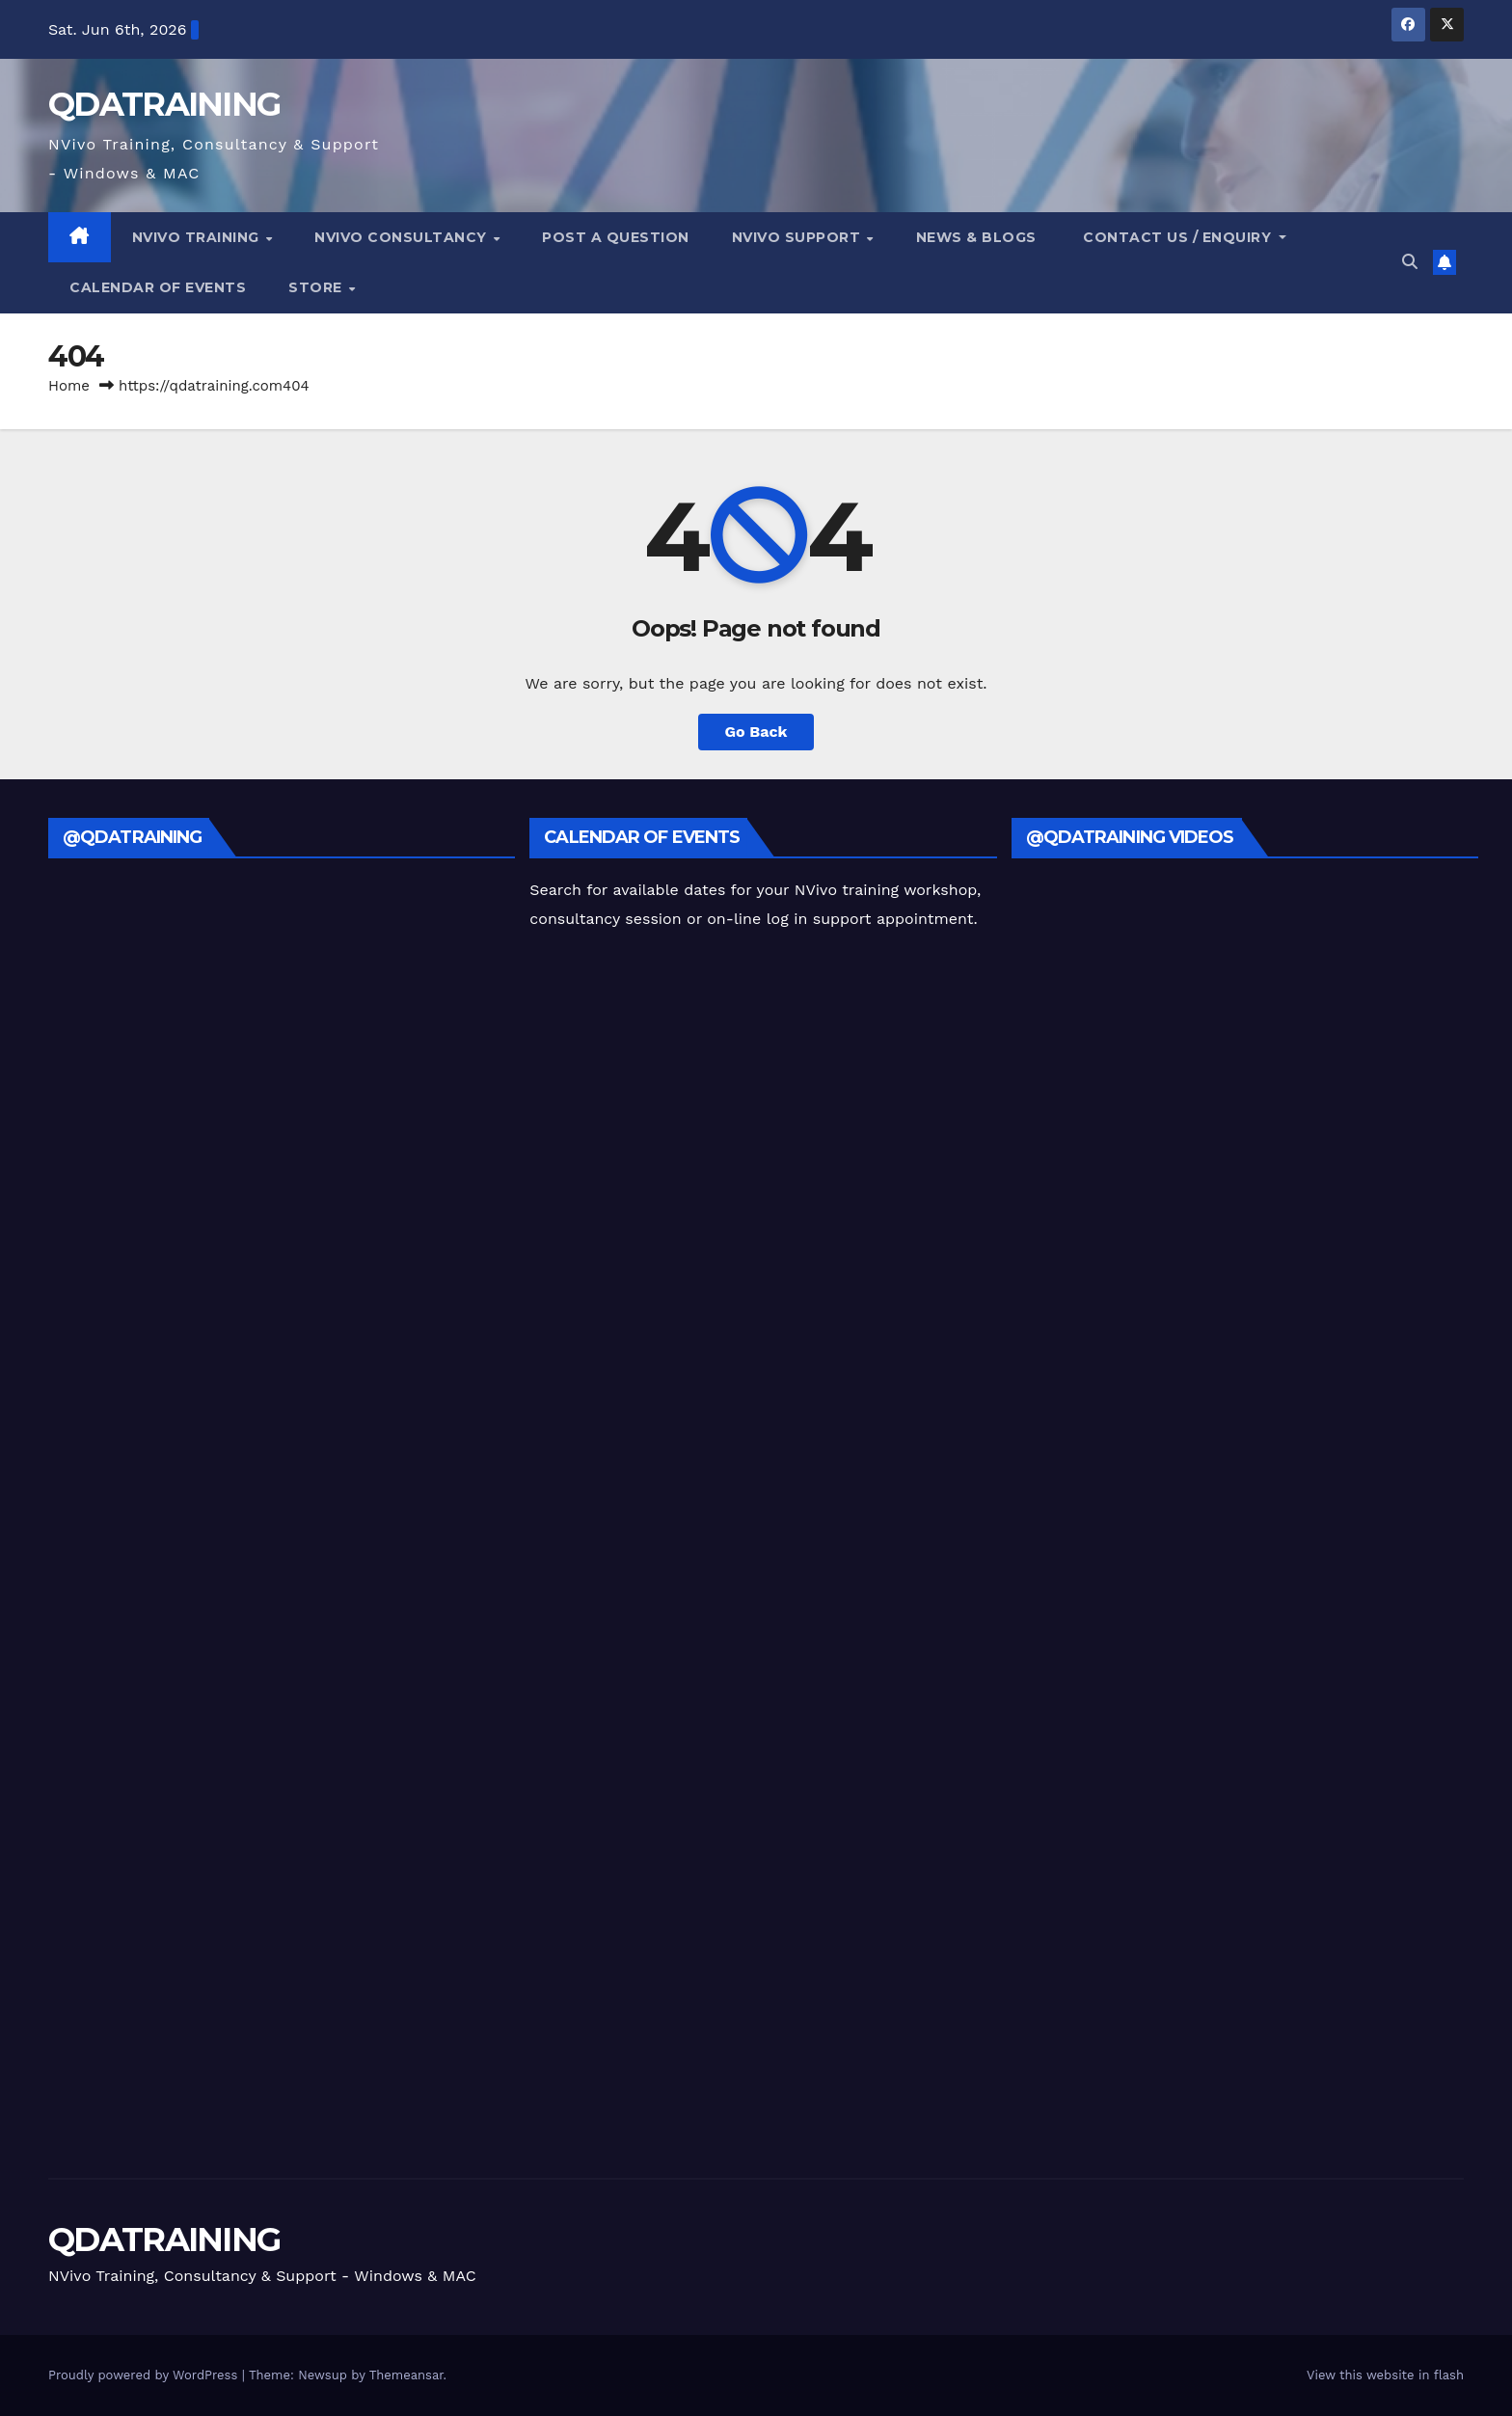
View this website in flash (1385, 2375)
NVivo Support (798, 237)
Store (317, 287)
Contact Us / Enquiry (1177, 237)
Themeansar (406, 2375)
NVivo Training (198, 237)
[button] (1410, 262)
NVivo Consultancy (402, 237)
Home (69, 385)
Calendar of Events (157, 287)
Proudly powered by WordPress (145, 2375)
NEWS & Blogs (976, 237)
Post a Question (615, 237)
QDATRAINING (164, 104)
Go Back (756, 731)
